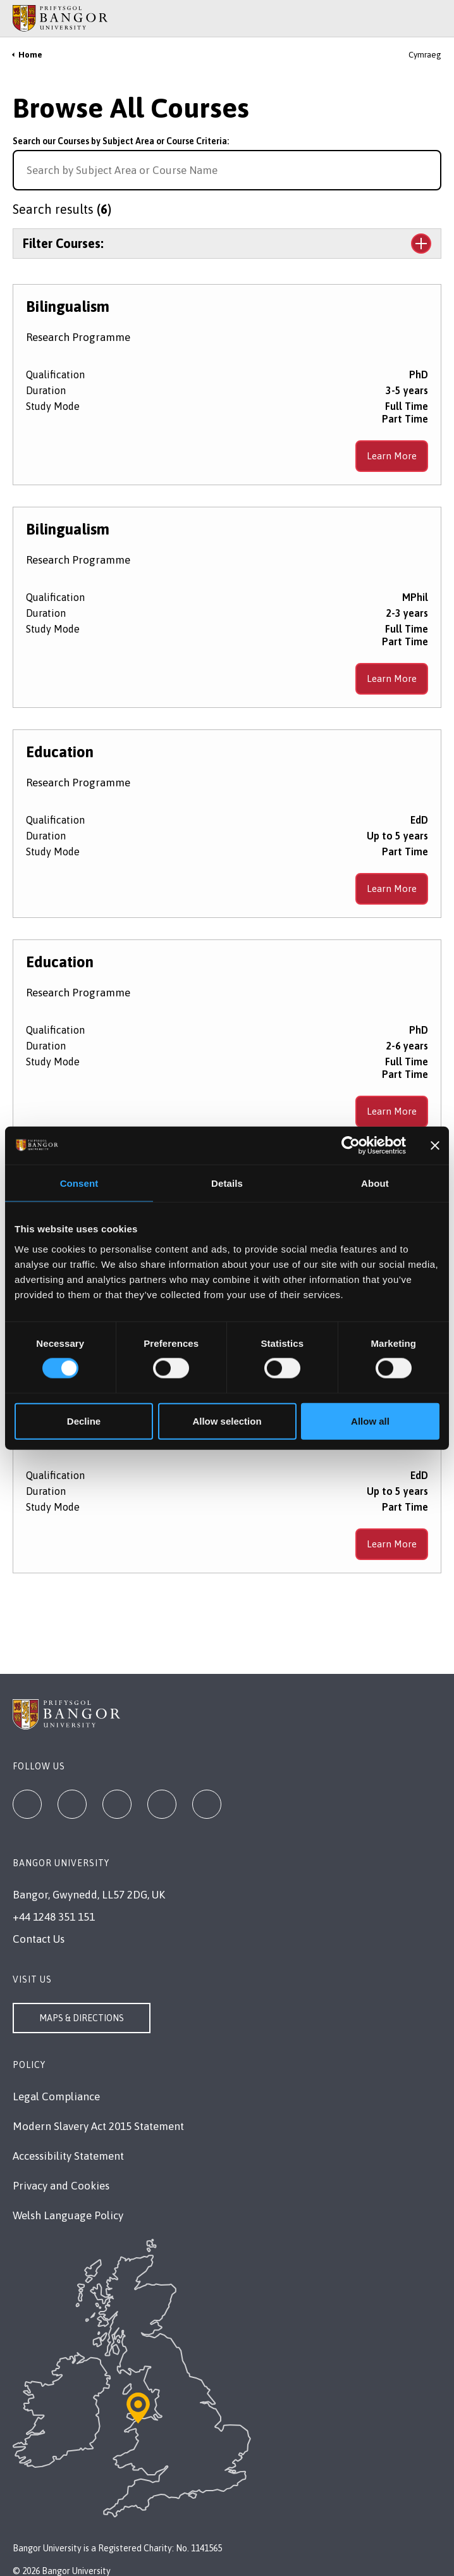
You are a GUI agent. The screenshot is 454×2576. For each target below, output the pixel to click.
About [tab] (375, 1183)
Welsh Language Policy (68, 2215)
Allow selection (226, 1420)
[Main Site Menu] (417, 18)
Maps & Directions (81, 2018)
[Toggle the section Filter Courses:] (227, 243)
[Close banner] (435, 1145)
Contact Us (38, 1939)
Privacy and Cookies (61, 2185)
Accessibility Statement (68, 2156)
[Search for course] (430, 170)
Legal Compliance (56, 2096)
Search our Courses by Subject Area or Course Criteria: (121, 141)
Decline (84, 1420)
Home (30, 54)
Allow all (370, 1420)
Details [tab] (227, 1183)
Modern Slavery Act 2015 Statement (98, 2126)
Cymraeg (424, 55)
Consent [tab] (79, 1183)
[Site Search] (434, 18)
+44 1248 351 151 (54, 1916)
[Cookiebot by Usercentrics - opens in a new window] (350, 1145)
